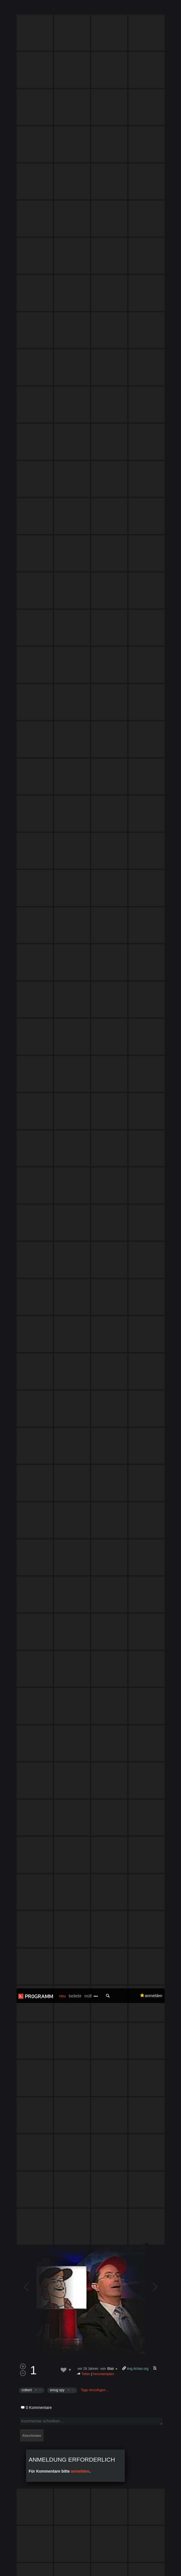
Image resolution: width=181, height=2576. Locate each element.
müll (88, 7)
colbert (27, 1274)
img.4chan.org (138, 1253)
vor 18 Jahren (88, 1253)
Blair (110, 1253)
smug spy (57, 1274)
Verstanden (165, 2562)
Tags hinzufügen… (95, 1274)
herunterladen (103, 1258)
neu (62, 7)
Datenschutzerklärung (31, 2569)
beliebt (75, 7)
